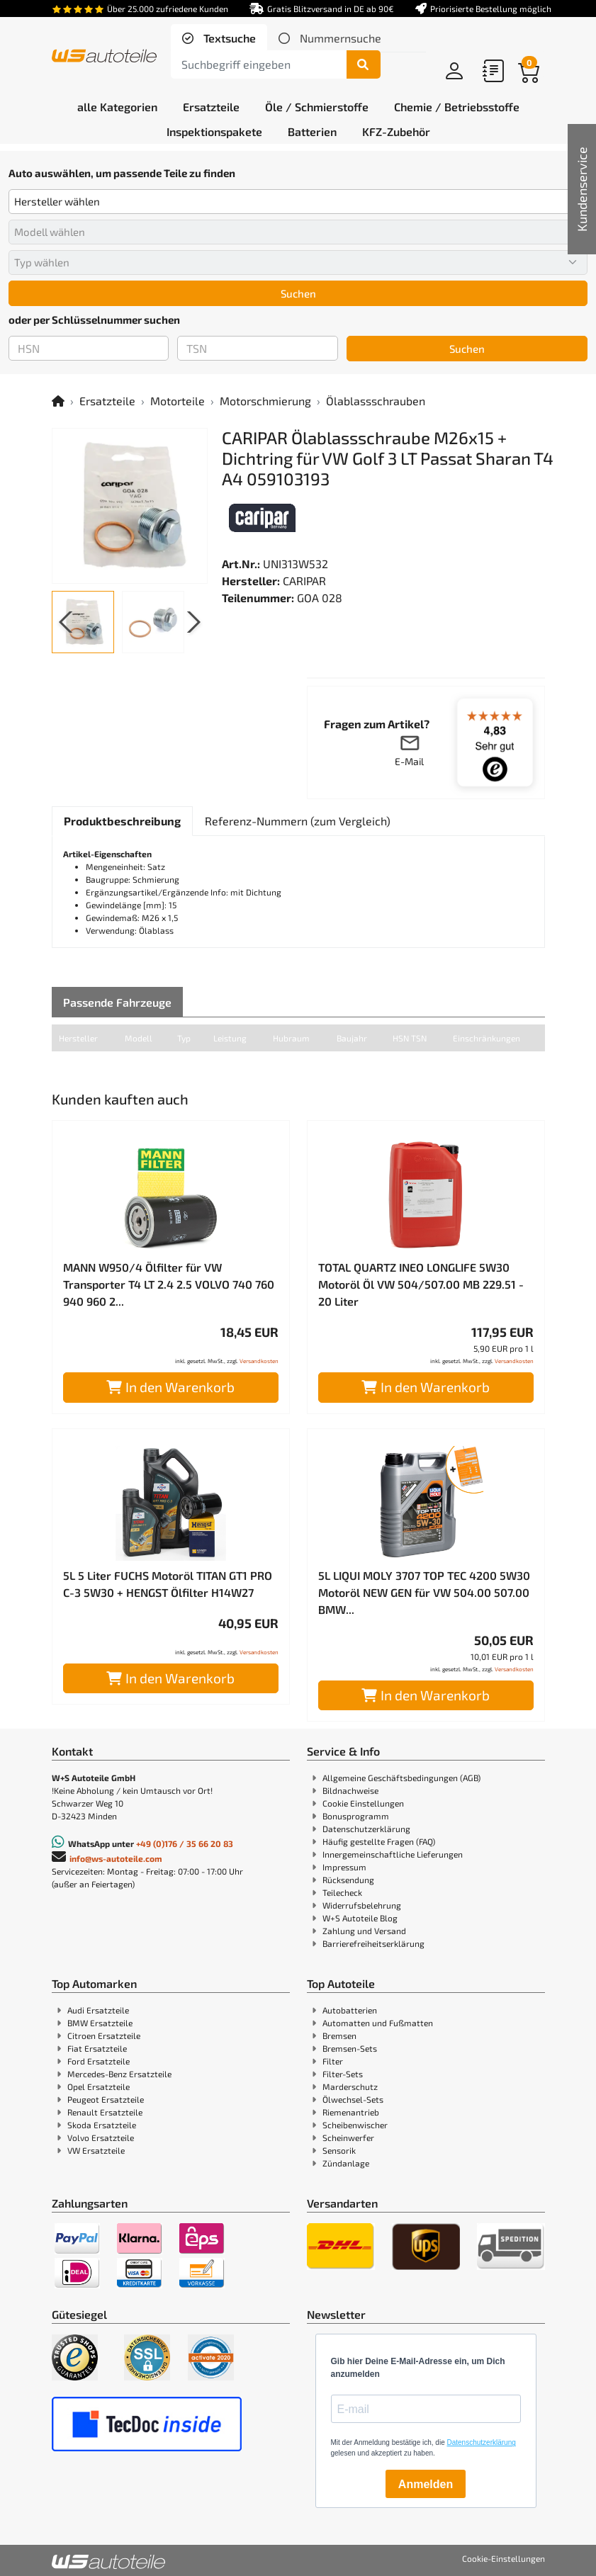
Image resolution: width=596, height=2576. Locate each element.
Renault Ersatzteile (104, 2112)
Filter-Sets (342, 2074)
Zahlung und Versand (364, 1931)
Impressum (344, 1867)
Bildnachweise (350, 1790)
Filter (332, 2061)
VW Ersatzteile (96, 2150)
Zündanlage (345, 2163)
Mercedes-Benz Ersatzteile (119, 2074)
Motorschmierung (265, 400)
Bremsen (339, 2035)
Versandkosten (259, 1361)
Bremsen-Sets (349, 2048)
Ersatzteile (107, 400)
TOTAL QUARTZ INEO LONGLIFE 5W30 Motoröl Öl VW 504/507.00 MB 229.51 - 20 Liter (421, 1284)
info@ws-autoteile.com (115, 1858)
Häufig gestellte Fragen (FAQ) (378, 1841)
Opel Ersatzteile (98, 2086)
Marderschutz (350, 2086)
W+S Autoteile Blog (360, 1918)
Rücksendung (348, 1880)
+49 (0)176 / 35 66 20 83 (184, 1843)
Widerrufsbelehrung (361, 1905)
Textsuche (228, 38)
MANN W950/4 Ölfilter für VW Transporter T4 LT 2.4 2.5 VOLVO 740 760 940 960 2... (168, 1284)
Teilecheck (342, 1892)
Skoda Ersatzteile (101, 2125)
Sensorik (339, 2150)
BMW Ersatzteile (100, 2023)
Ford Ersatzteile (98, 2061)
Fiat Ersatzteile (97, 2048)
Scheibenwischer (355, 2125)
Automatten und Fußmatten (377, 2023)
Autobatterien (349, 2010)
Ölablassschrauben (375, 400)
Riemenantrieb (350, 2112)
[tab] (219, 38)
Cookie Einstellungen (363, 1803)
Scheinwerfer (348, 2137)
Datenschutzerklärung (366, 1829)
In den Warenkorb (170, 1387)
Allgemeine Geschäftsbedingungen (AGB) (401, 1778)
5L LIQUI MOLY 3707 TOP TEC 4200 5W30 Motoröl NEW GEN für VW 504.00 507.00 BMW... (424, 1592)
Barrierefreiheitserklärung (373, 1943)
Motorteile (177, 400)
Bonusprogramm (355, 1816)
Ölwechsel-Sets (352, 2099)
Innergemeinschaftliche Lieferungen (392, 1854)
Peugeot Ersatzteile (105, 2099)
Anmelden (425, 2484)
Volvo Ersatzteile (100, 2137)
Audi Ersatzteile (98, 2010)
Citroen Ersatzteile (103, 2035)
